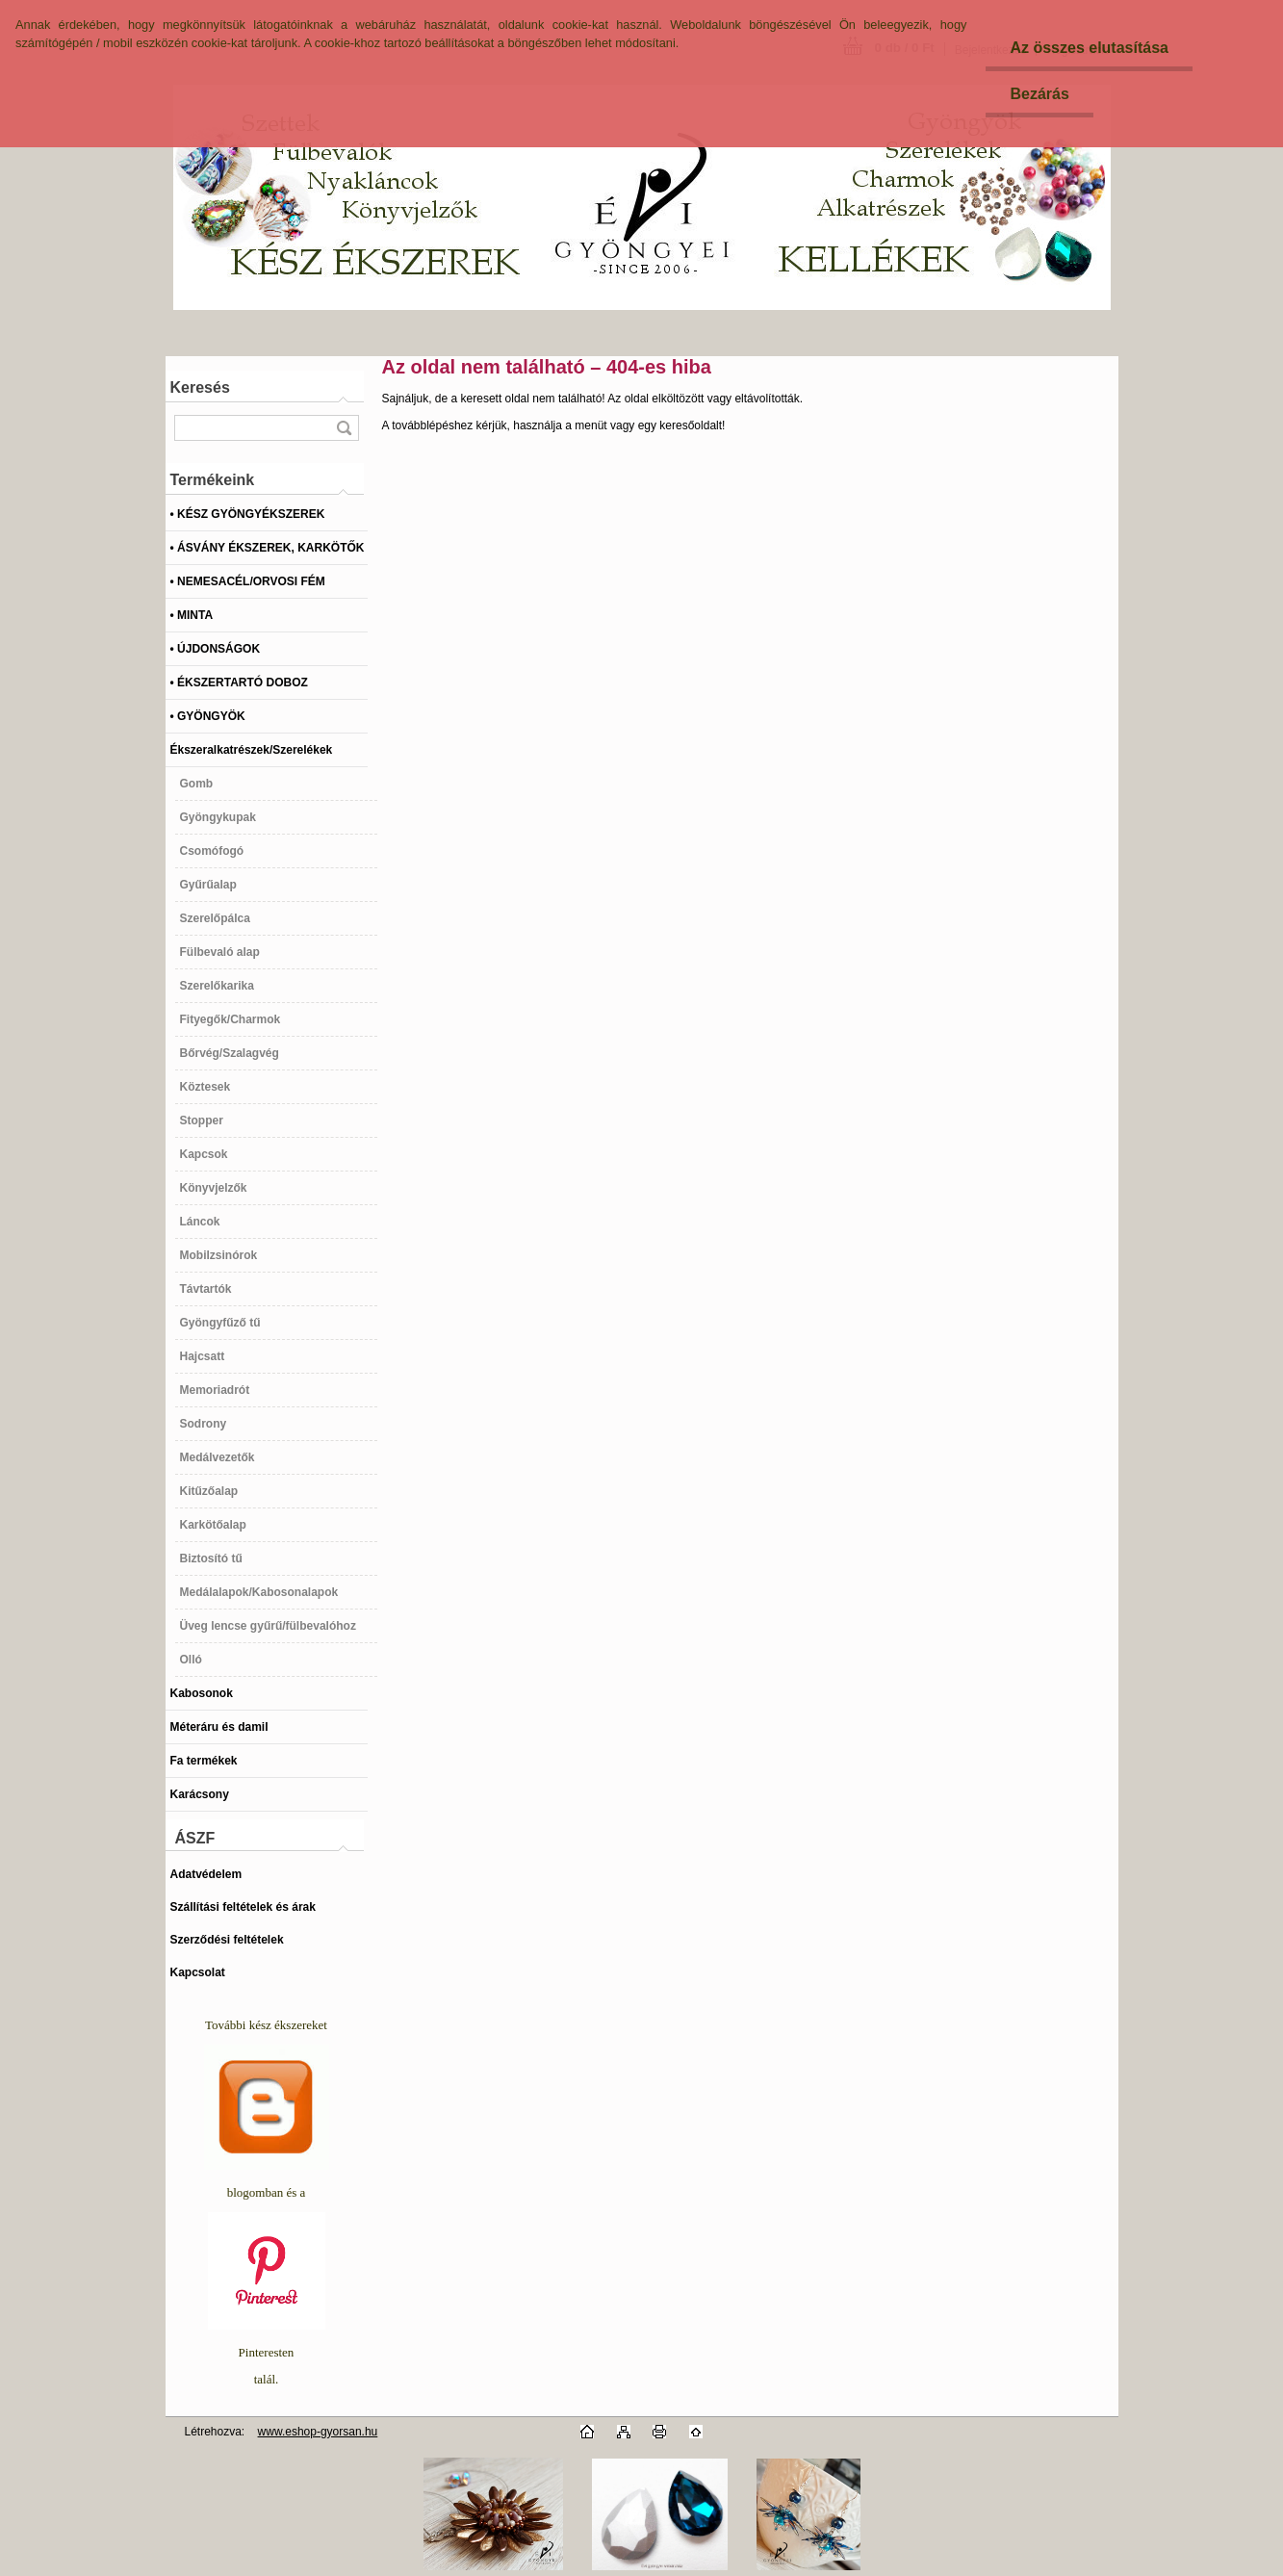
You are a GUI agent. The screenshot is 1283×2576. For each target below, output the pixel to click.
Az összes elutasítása (1089, 47)
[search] (343, 428)
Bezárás (1039, 94)
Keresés (200, 387)
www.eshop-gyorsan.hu (318, 2431)
